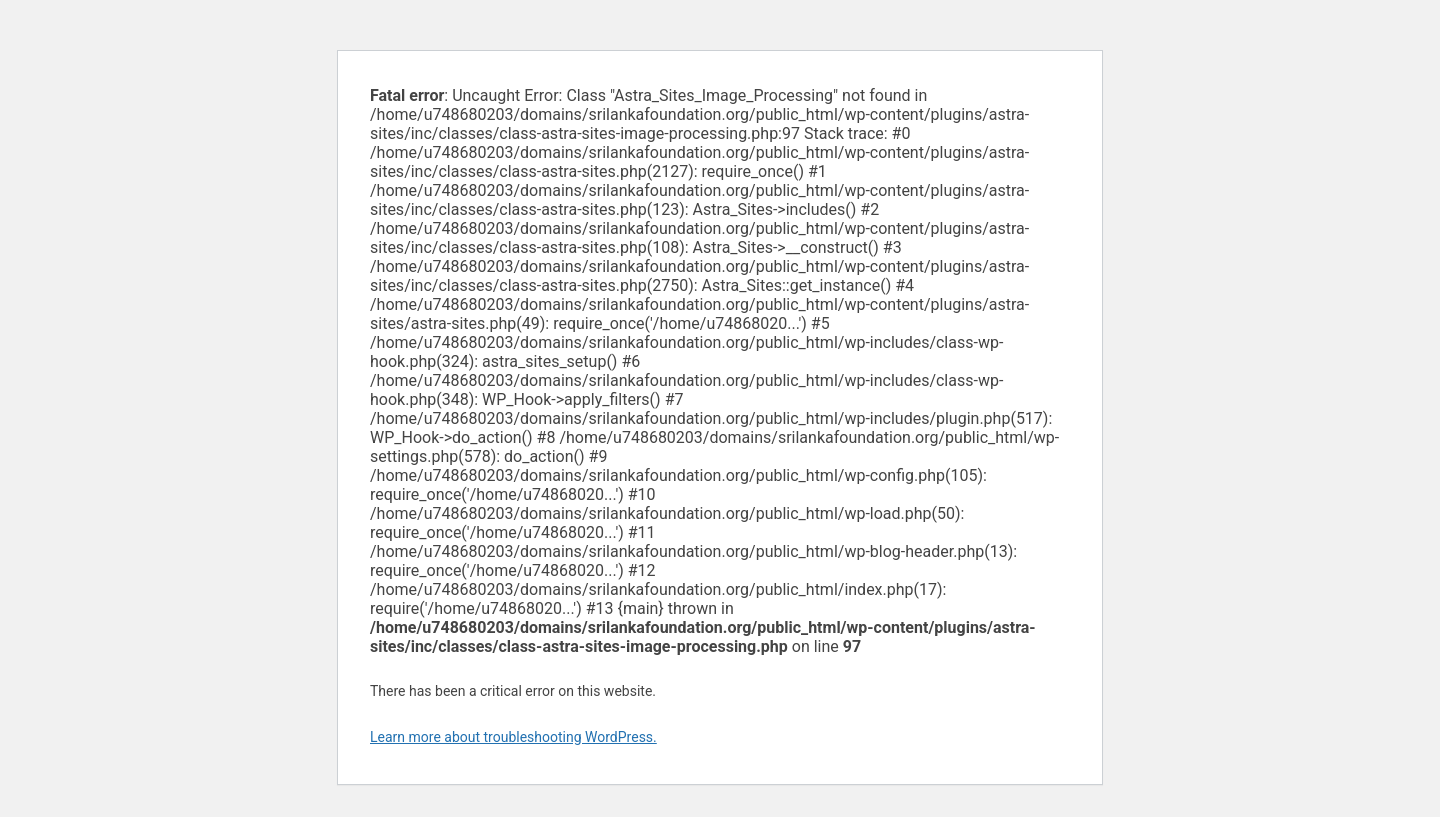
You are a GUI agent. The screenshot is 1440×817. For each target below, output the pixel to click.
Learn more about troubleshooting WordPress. (513, 737)
